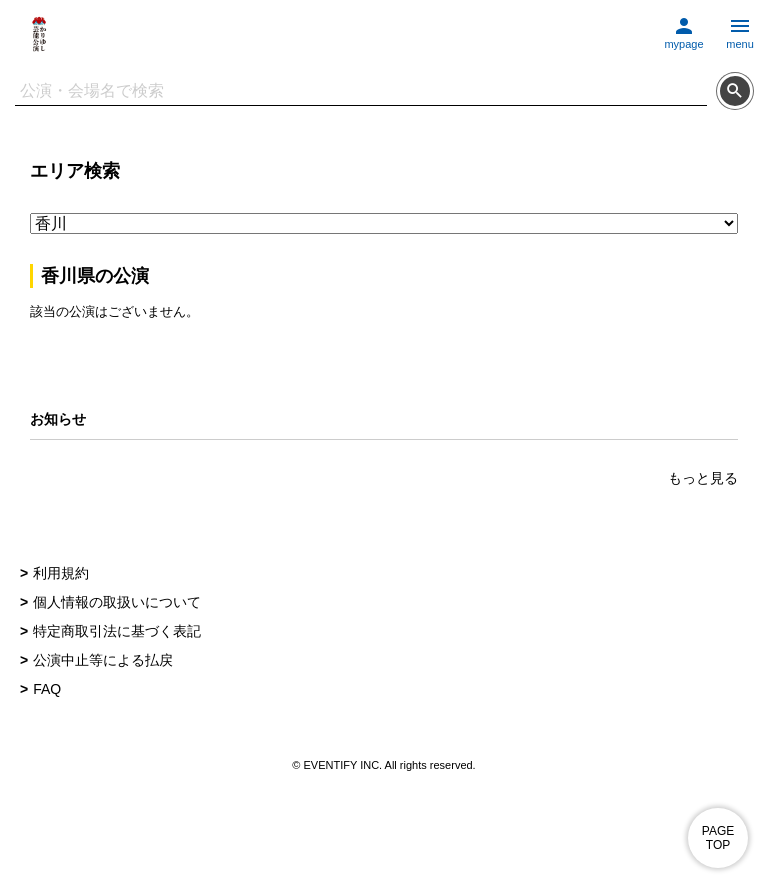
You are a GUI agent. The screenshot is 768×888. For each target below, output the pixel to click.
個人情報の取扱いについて (117, 602)
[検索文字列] (361, 91)
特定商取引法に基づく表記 (117, 631)
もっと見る (703, 478)
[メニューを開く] (740, 28)
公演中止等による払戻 (103, 660)
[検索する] (735, 91)
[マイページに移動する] (684, 28)
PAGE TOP (718, 838)
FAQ (47, 689)
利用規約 (61, 573)
